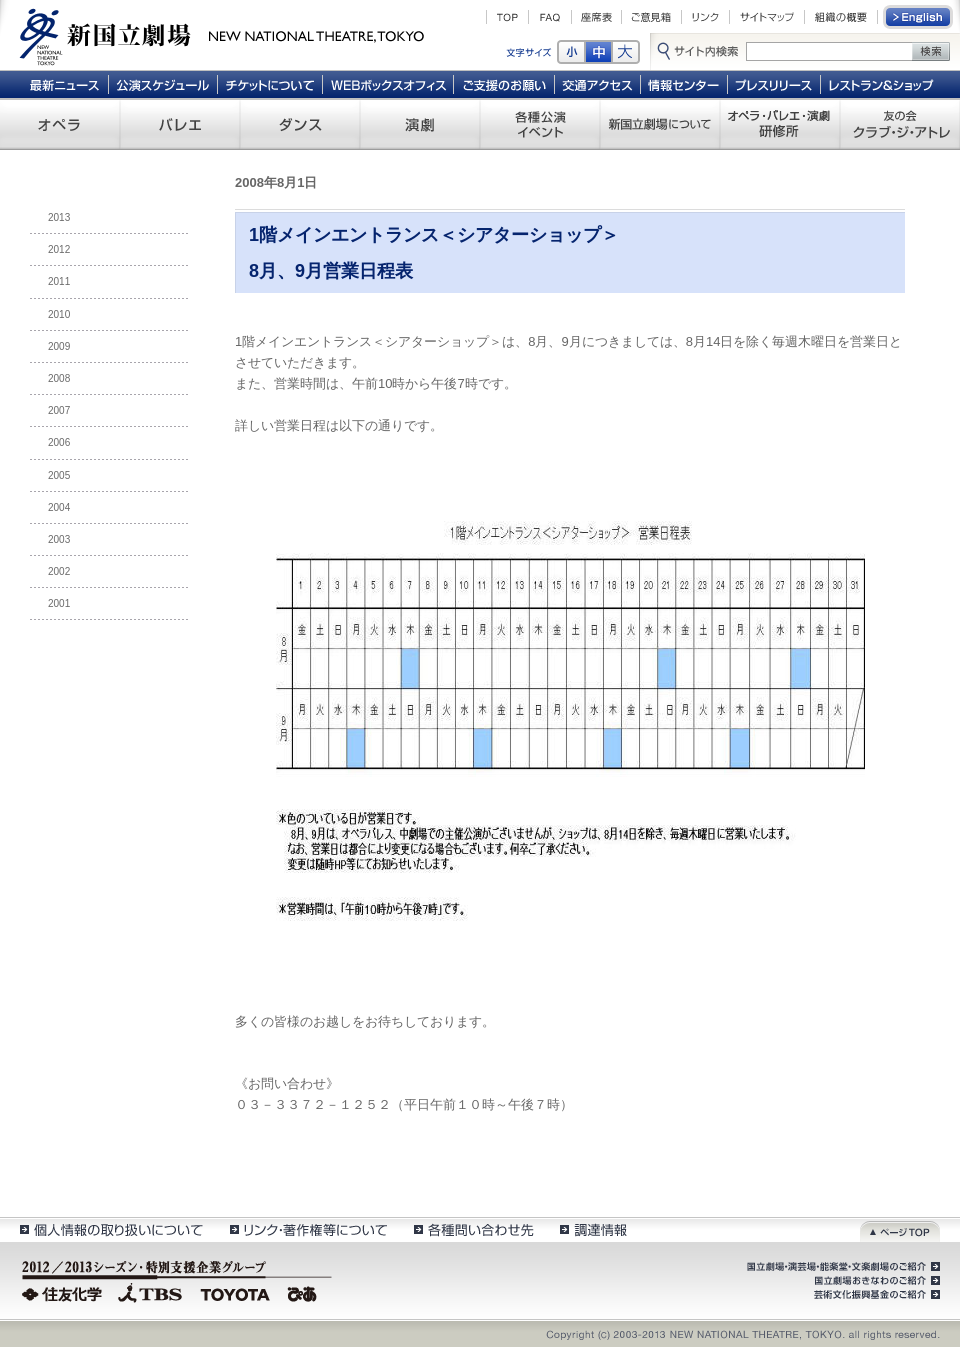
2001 (59, 603)
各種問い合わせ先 (472, 1229)
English (919, 17)
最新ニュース (64, 84)
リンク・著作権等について (307, 1229)
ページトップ (900, 1229)
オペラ (60, 124)
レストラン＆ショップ (882, 84)
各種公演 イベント (540, 124)
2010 (59, 314)
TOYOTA (236, 1292)
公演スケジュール (162, 84)
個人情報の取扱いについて (110, 1229)
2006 (59, 442)
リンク (705, 17)
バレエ (180, 124)
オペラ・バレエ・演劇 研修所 (780, 124)
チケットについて (269, 84)
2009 (59, 346)
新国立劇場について (660, 124)
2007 (59, 410)
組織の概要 (841, 17)
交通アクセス (598, 84)
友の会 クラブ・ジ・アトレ (900, 124)
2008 (59, 378)
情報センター (684, 84)
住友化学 (64, 1292)
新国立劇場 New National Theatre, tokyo (222, 35)
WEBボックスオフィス (388, 84)
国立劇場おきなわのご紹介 (875, 1281)
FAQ (550, 17)
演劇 (420, 124)
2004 (59, 507)
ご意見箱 (651, 17)
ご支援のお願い (504, 84)
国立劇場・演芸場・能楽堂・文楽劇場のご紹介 (841, 1267)
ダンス (300, 124)
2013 (59, 217)
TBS (150, 1292)
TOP (507, 17)
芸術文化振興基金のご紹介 (875, 1295)
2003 (59, 539)
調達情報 (593, 1229)
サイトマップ (767, 17)
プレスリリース (774, 84)
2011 (59, 281)
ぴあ (305, 1292)
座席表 (596, 17)
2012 (59, 249)
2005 (59, 475)
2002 (59, 571)
